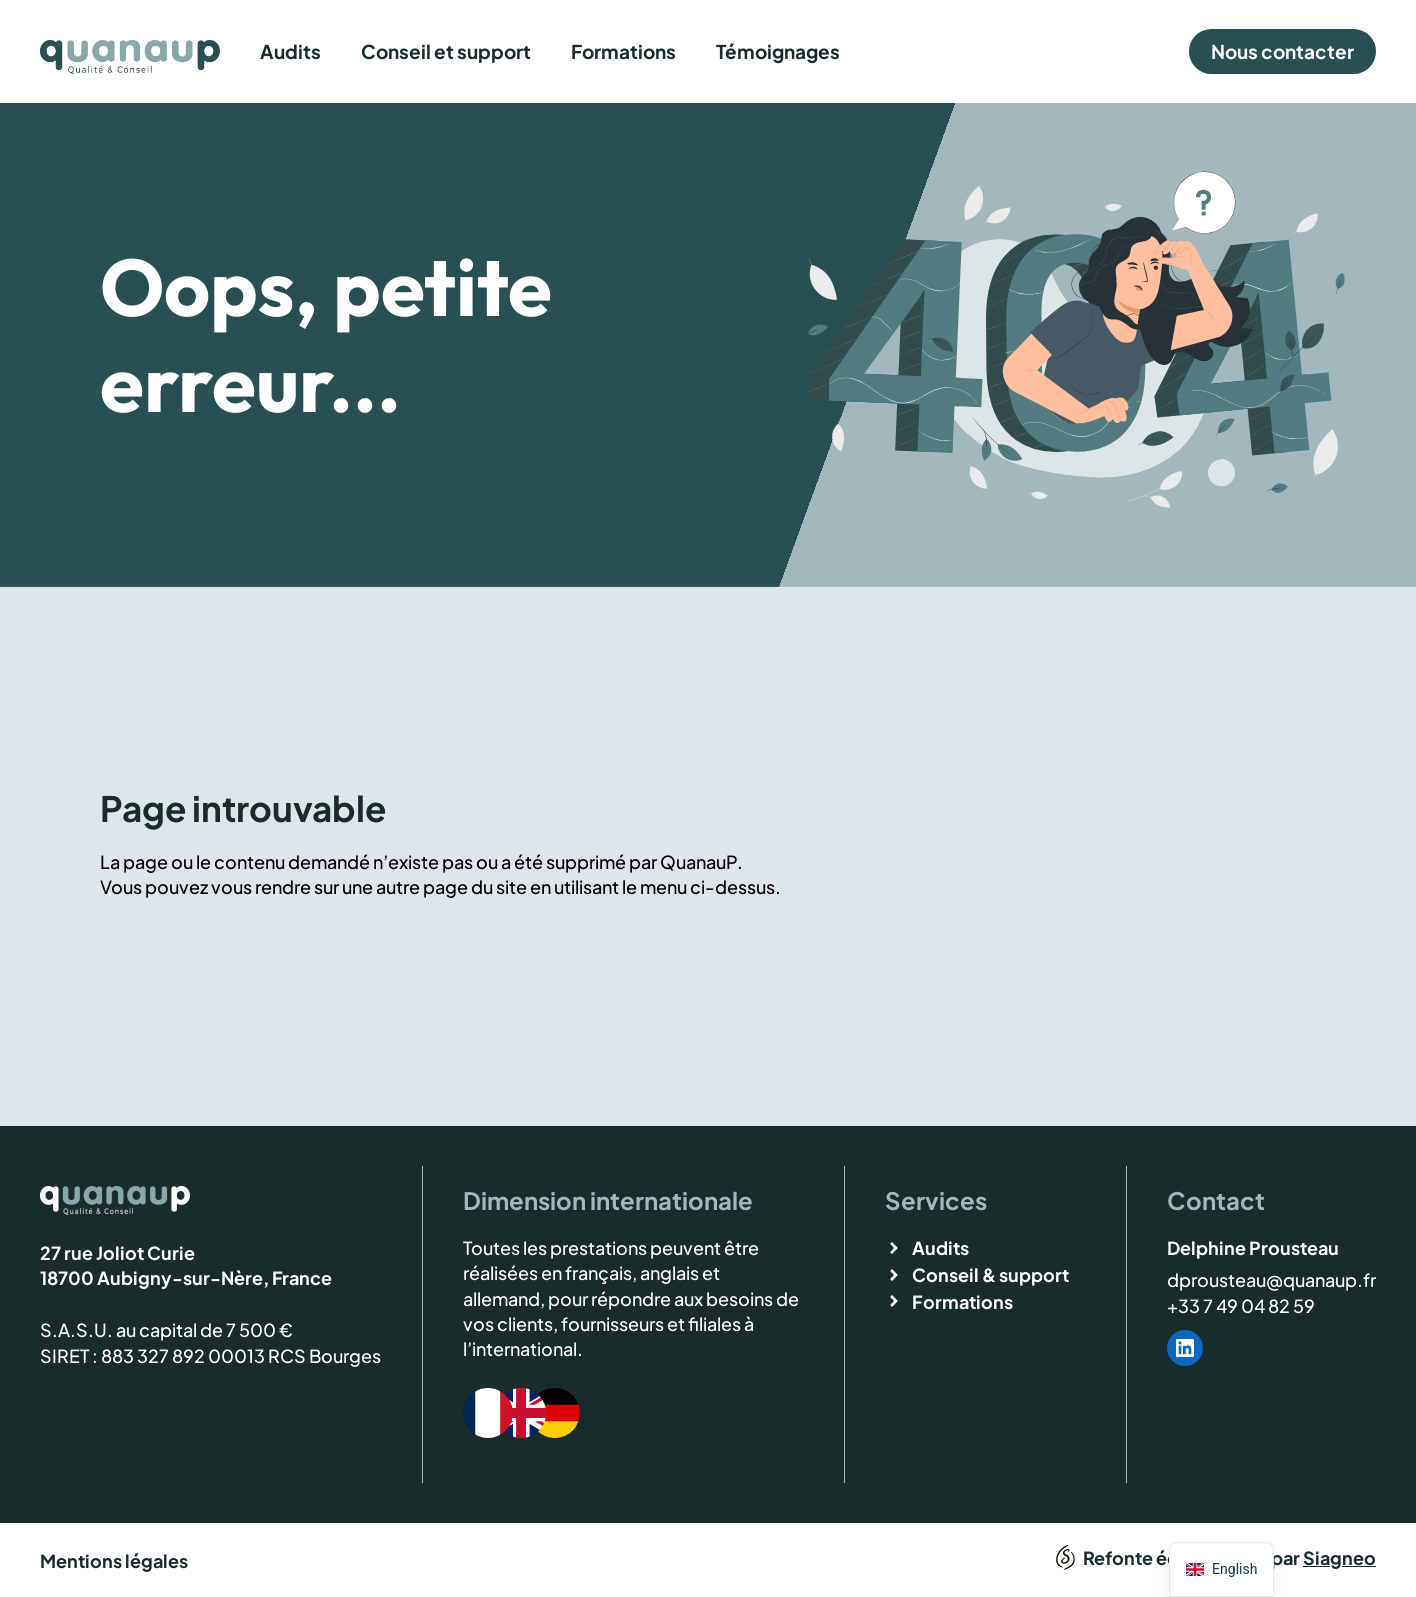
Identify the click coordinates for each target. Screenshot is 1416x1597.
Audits (290, 51)
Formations (623, 51)
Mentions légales (114, 1560)
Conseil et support (446, 51)
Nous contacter (1282, 51)
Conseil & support (990, 1274)
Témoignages (778, 51)
